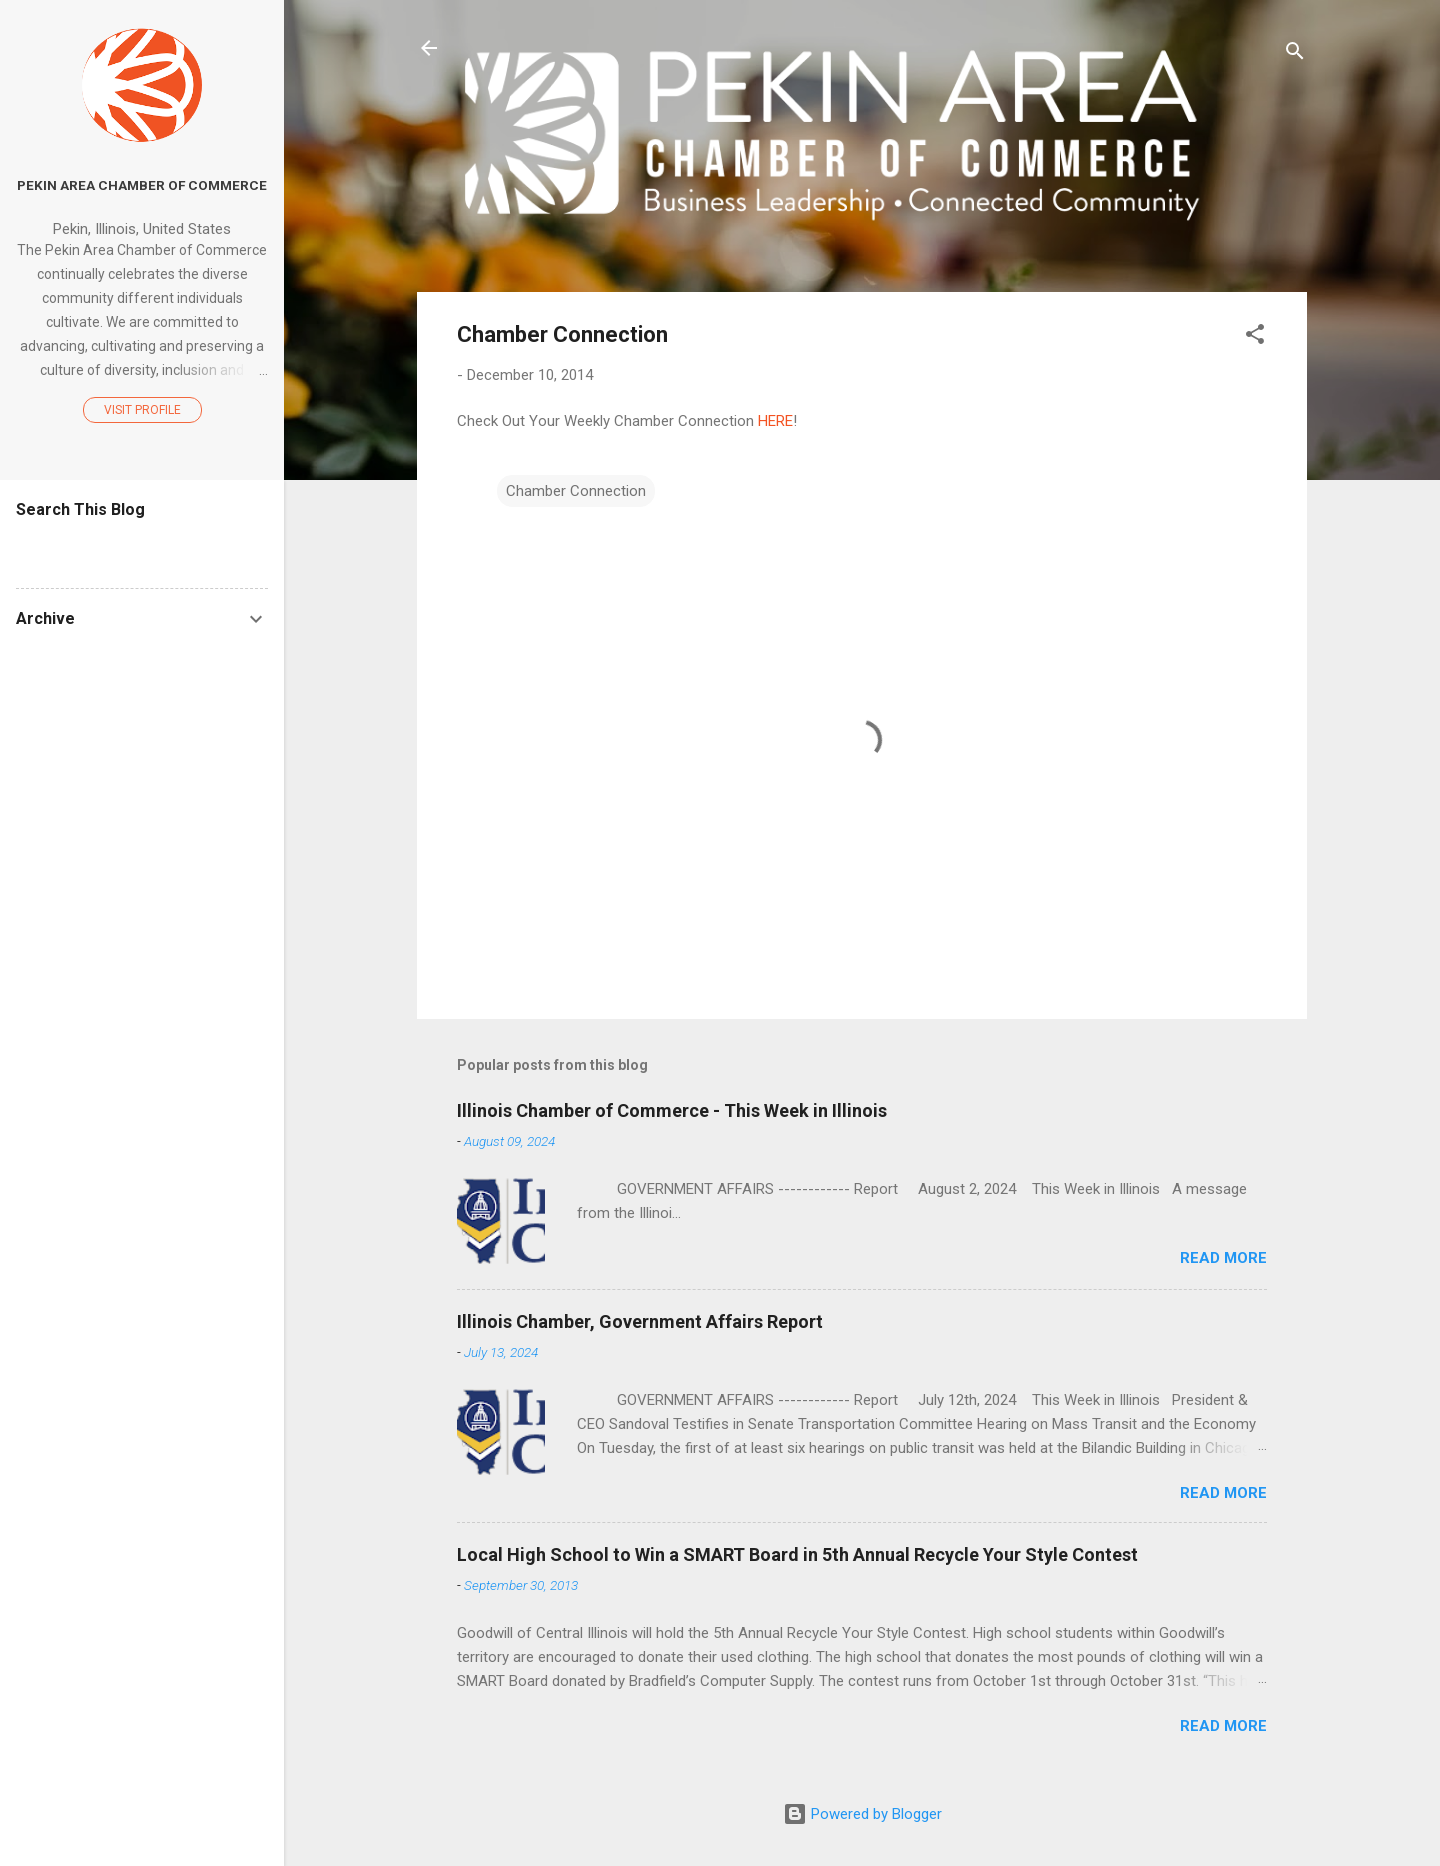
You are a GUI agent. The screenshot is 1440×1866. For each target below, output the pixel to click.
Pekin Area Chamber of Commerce (142, 185)
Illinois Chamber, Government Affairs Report (640, 1321)
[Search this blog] (142, 548)
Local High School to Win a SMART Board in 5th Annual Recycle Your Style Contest (797, 1554)
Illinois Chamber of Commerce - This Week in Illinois (672, 1110)
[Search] (1295, 54)
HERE (775, 421)
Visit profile (142, 410)
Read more (1223, 1258)
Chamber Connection (576, 491)
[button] (1255, 337)
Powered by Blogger (862, 1814)
